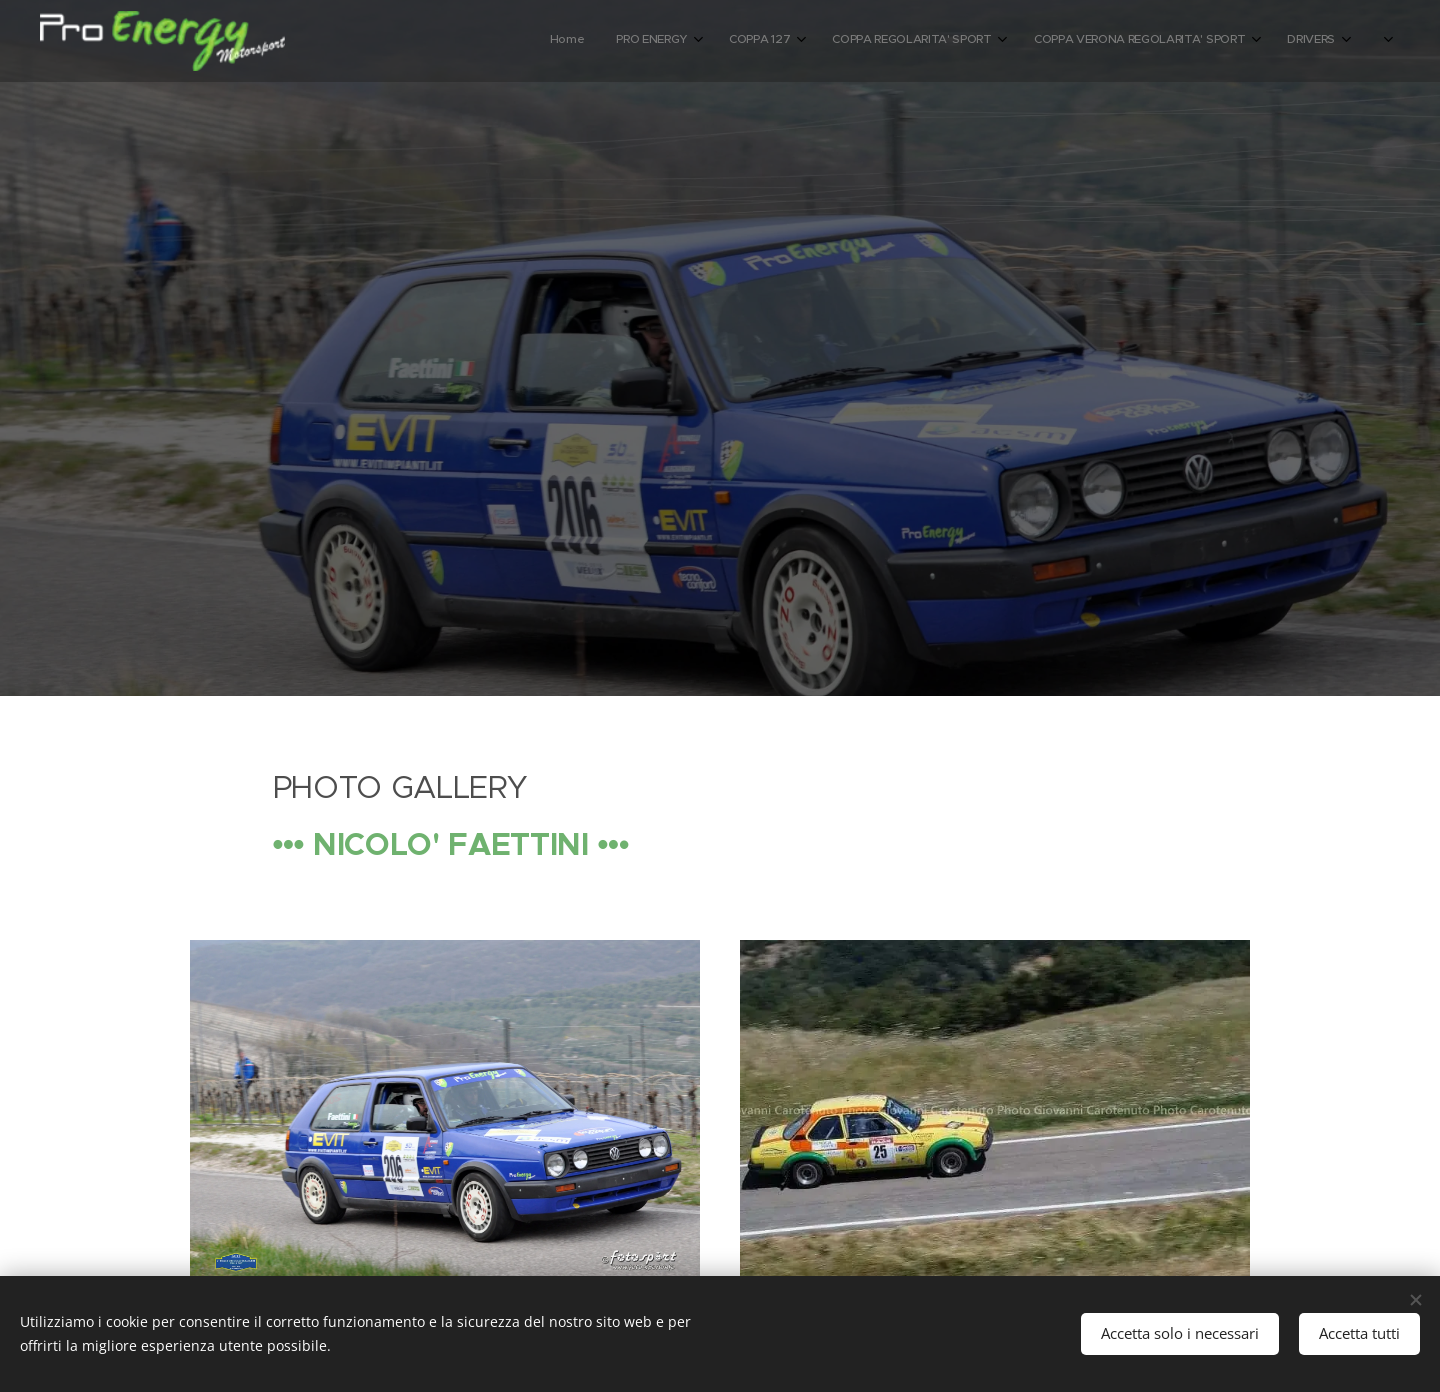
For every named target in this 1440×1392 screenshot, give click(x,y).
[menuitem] (1025, 41)
